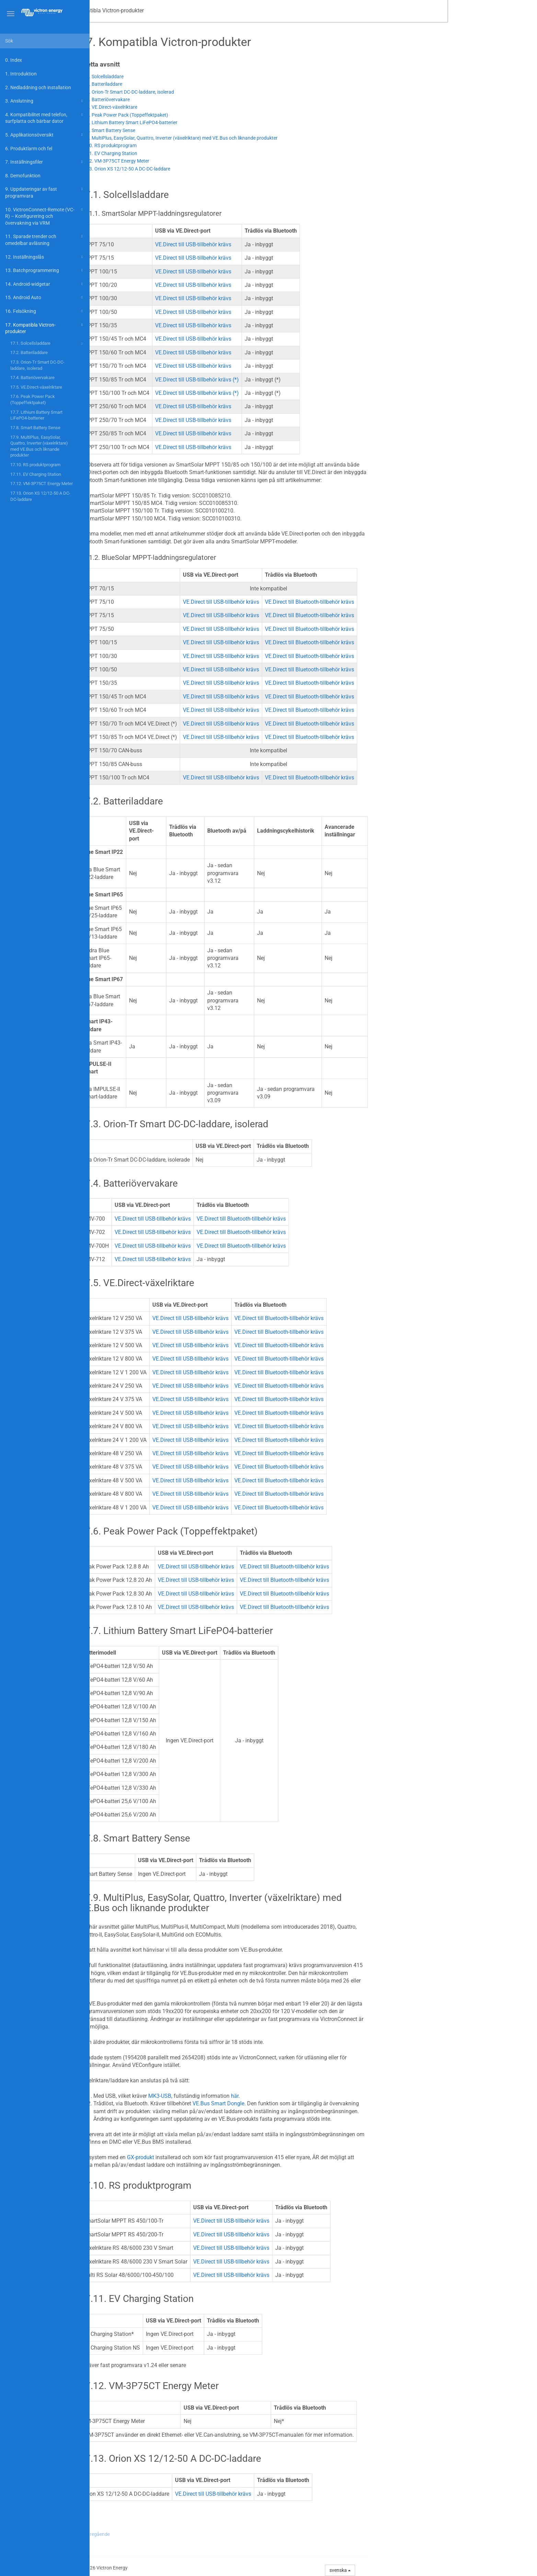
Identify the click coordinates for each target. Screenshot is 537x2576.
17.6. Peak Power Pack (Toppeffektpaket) (32, 399)
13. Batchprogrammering (45, 270)
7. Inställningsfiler (45, 162)
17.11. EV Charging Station (35, 474)
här (324, 2096)
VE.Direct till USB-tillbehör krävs (283, 244)
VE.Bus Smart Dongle (308, 2103)
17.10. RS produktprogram (35, 464)
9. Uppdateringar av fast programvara (45, 192)
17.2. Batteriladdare (29, 352)
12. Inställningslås (45, 257)
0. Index (13, 60)
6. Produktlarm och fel (28, 148)
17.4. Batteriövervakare (32, 377)
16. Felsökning (45, 311)
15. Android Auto (45, 297)
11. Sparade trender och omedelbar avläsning (45, 239)
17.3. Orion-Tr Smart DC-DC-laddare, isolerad (37, 365)
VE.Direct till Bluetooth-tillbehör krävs (399, 602)
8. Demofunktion (22, 175)
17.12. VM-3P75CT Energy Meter (41, 483)
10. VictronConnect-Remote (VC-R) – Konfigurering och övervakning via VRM (45, 216)
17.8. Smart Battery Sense (35, 427)
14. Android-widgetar (45, 284)
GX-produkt (230, 2157)
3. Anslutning (45, 101)
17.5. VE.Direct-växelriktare (36, 387)
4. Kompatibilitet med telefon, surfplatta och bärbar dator (45, 117)
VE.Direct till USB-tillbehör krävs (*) (286, 379)
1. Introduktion (21, 74)
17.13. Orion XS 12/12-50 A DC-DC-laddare (40, 496)
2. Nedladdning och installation (38, 87)
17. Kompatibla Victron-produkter (45, 327)
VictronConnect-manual (126, 10)
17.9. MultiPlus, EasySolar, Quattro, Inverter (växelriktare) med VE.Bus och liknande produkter (39, 446)
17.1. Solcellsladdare (47, 344)
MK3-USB (249, 2096)
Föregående (186, 2534)
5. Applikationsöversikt (45, 135)
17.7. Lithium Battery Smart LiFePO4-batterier (36, 415)
